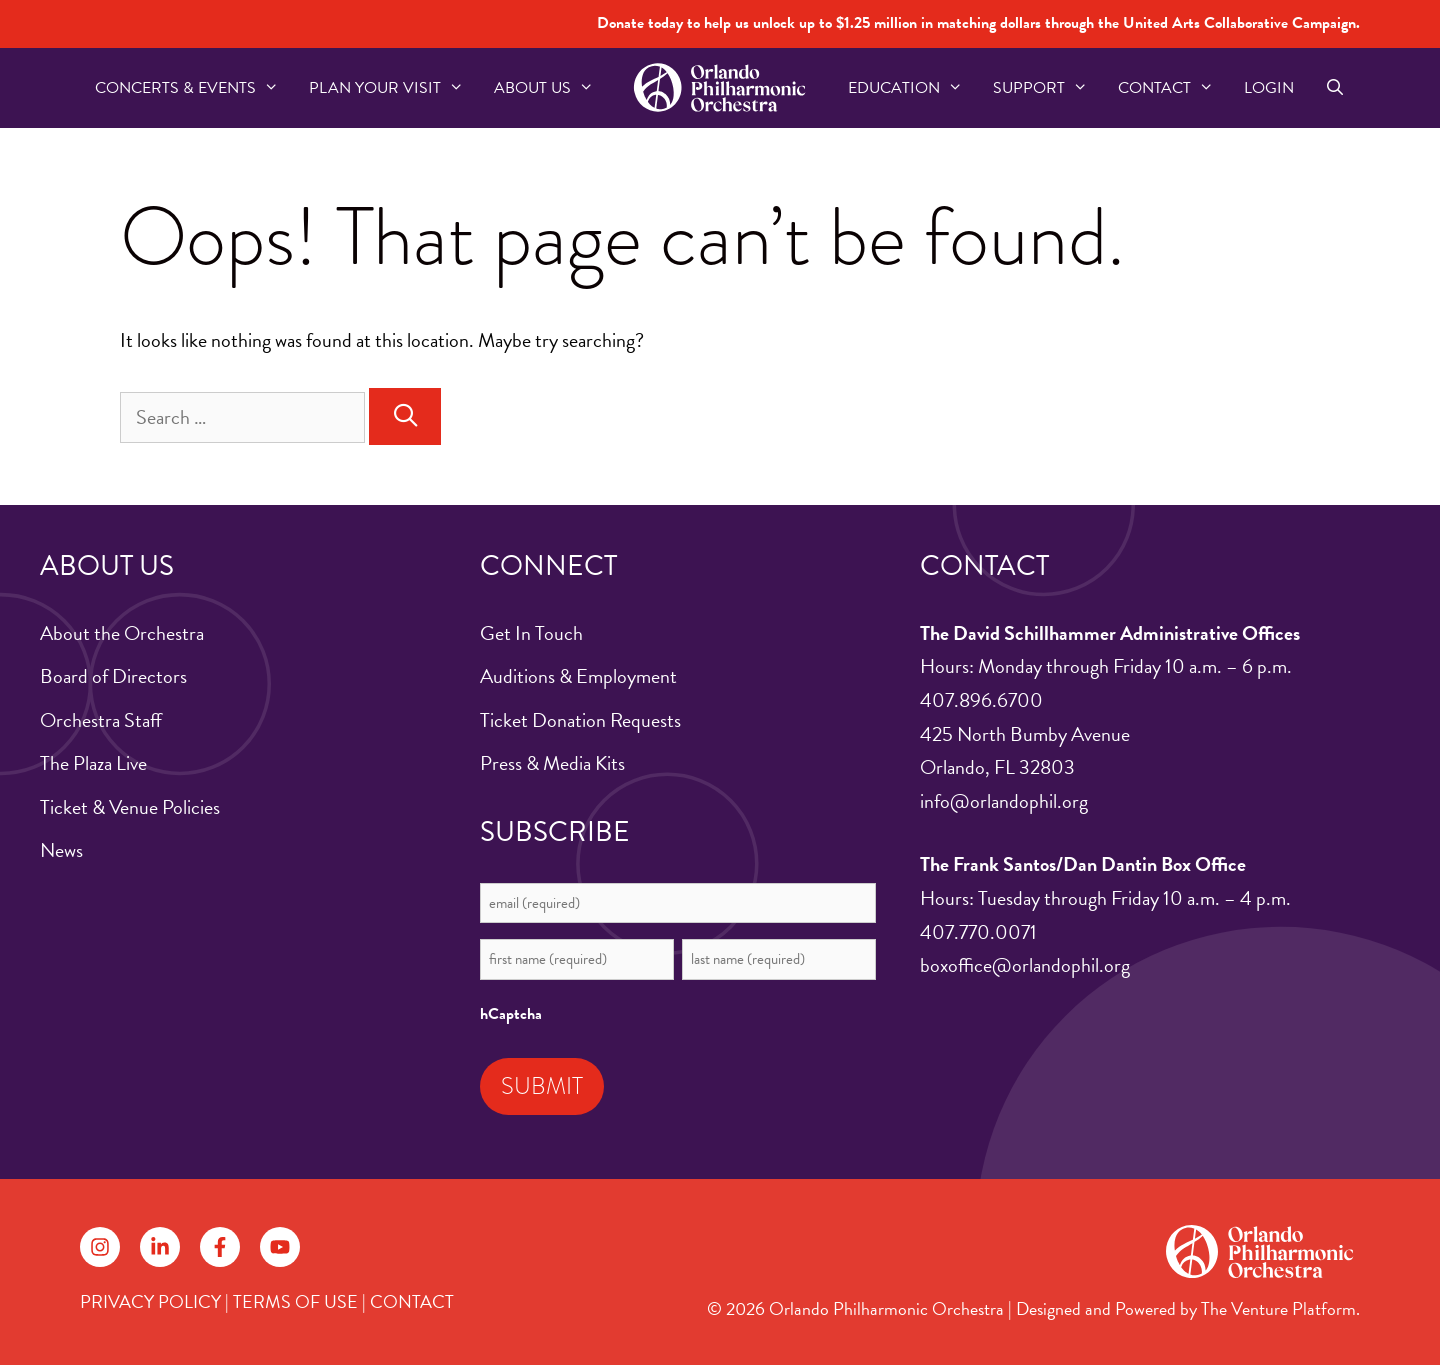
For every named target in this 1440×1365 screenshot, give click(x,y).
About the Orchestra (122, 633)
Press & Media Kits (552, 763)
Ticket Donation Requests (580, 720)
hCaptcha (511, 1014)
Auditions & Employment (578, 676)
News (61, 850)
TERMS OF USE (295, 1301)
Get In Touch (531, 633)
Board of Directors (113, 676)
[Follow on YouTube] (280, 1247)
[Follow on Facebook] (220, 1247)
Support (1048, 88)
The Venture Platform (1278, 1308)
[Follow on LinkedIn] (160, 1247)
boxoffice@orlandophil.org (1025, 965)
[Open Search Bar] (1334, 88)
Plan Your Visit (394, 88)
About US (551, 88)
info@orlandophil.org (1004, 801)
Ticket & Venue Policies (130, 807)
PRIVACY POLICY (150, 1301)
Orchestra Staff (101, 720)
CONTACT (412, 1301)
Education (913, 88)
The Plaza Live (93, 763)
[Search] (405, 416)
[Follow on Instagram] (100, 1247)
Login (1269, 88)
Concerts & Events (194, 88)
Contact (1173, 88)
